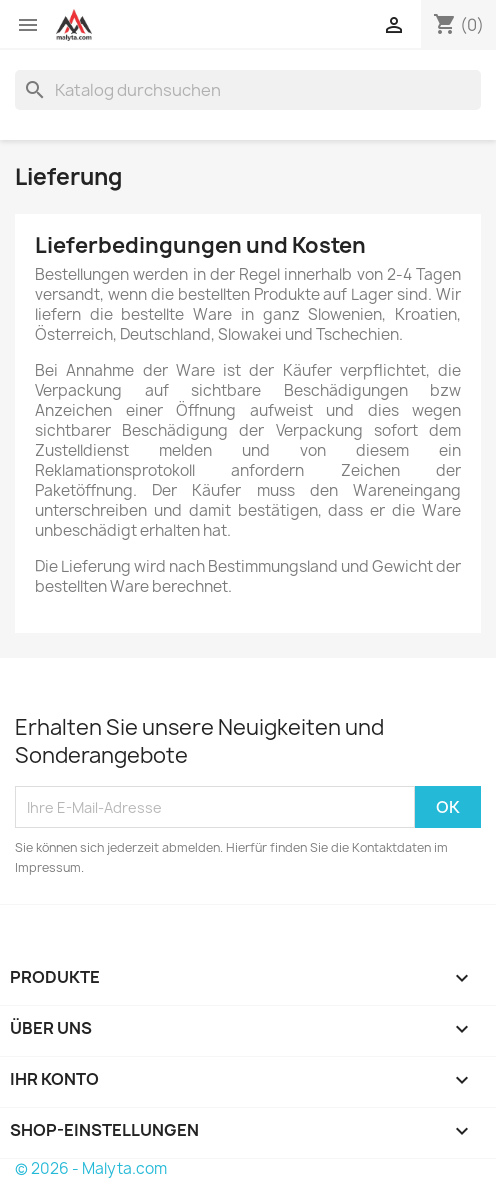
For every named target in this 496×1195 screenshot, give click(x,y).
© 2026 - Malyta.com (91, 1168)
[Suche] (248, 90)
